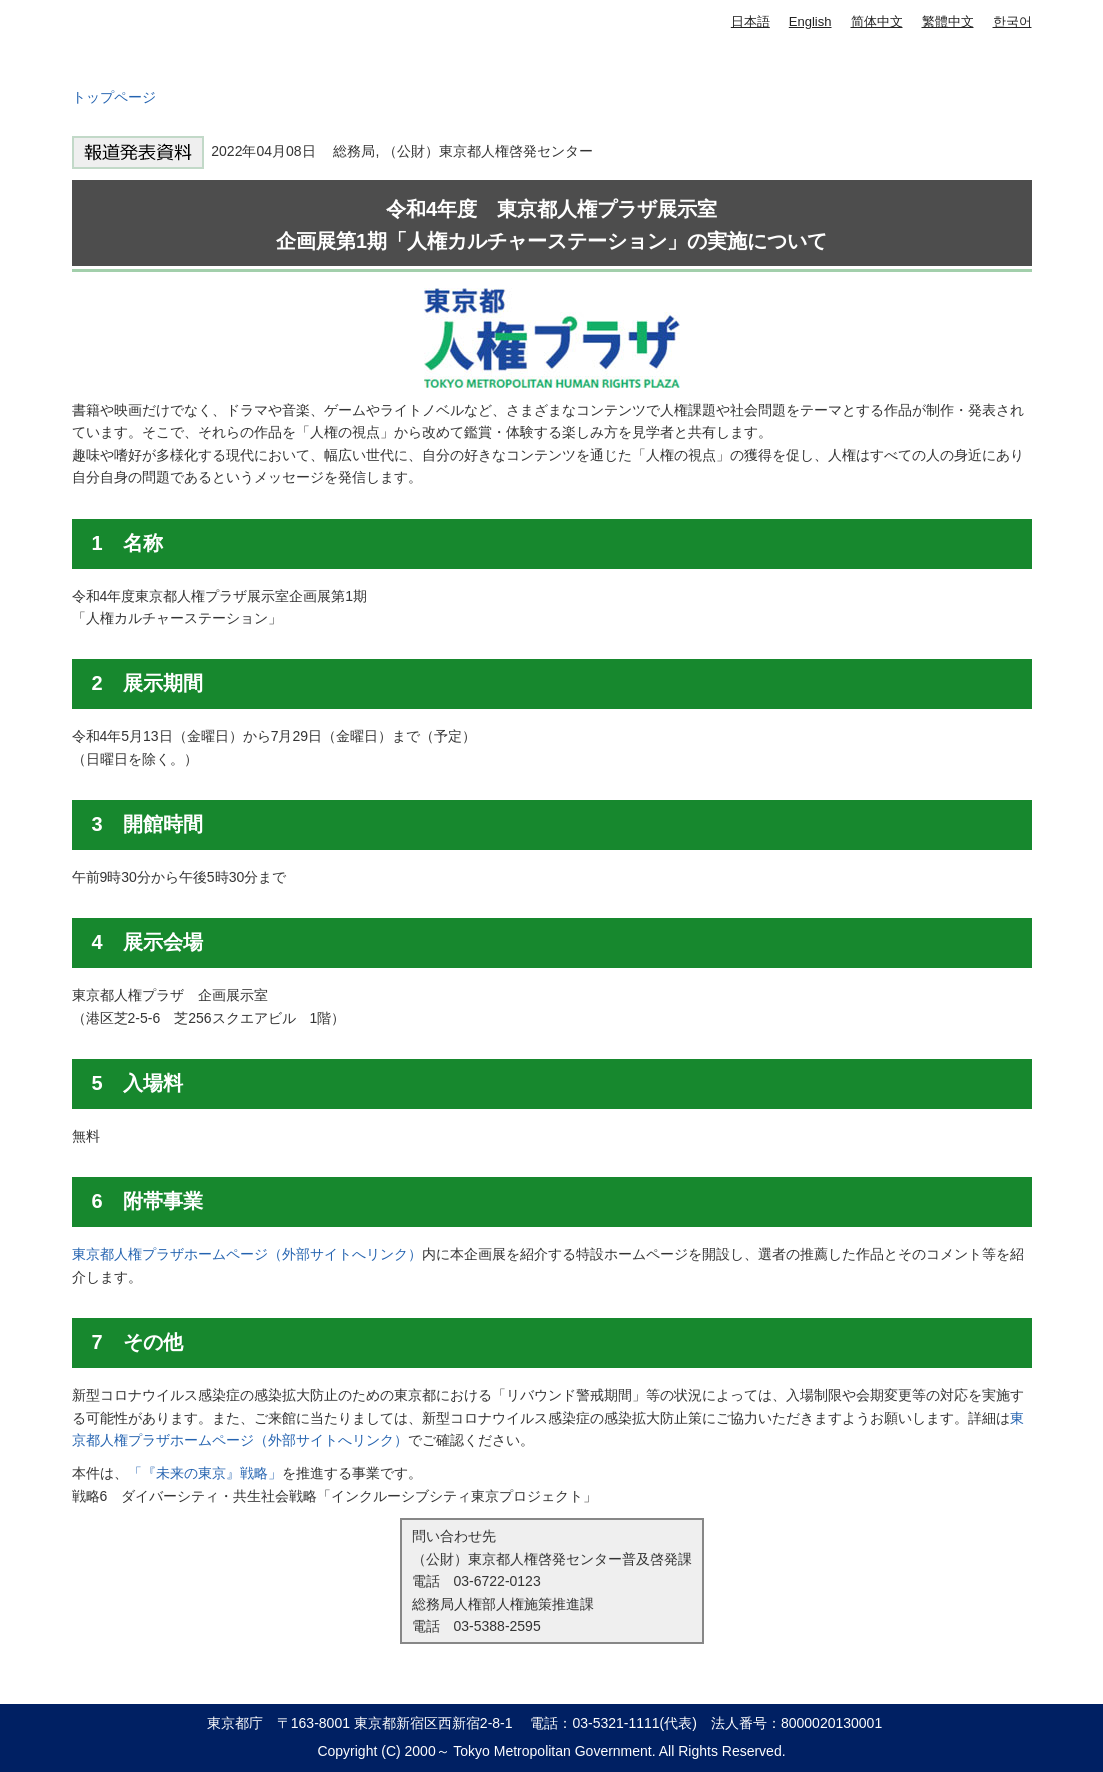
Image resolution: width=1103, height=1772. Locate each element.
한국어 (1012, 21)
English (810, 21)
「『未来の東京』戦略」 (205, 1473)
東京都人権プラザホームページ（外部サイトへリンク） (247, 1254)
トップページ (114, 97)
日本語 (750, 21)
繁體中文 (948, 21)
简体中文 (877, 21)
